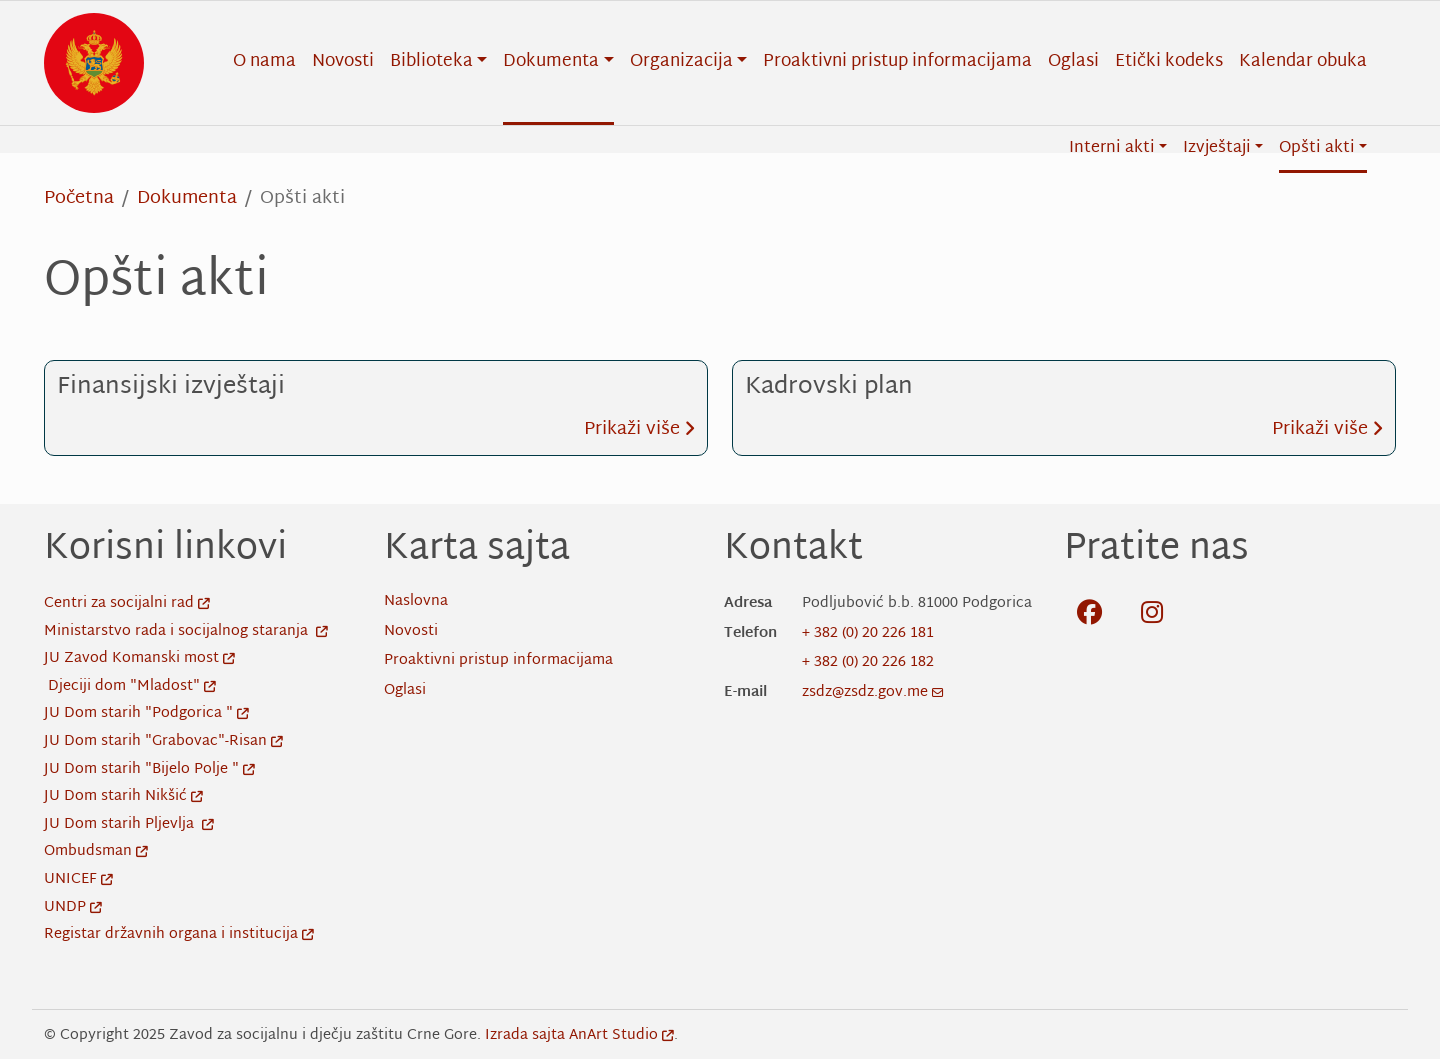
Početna (79, 198)
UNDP (73, 907)
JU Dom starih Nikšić (123, 796)
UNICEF (78, 879)
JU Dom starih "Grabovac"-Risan (163, 741)
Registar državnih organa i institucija (179, 934)
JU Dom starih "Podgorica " (146, 713)
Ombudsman (96, 851)
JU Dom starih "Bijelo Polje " (149, 769)
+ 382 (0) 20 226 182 (868, 662)
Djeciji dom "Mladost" (132, 686)
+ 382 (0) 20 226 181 (868, 633)
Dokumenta (187, 198)
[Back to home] (94, 63)
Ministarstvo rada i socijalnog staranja (186, 631)
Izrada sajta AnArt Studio (579, 1035)
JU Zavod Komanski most (139, 658)
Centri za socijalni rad (127, 603)
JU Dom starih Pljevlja (129, 824)
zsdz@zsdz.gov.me (873, 692)
